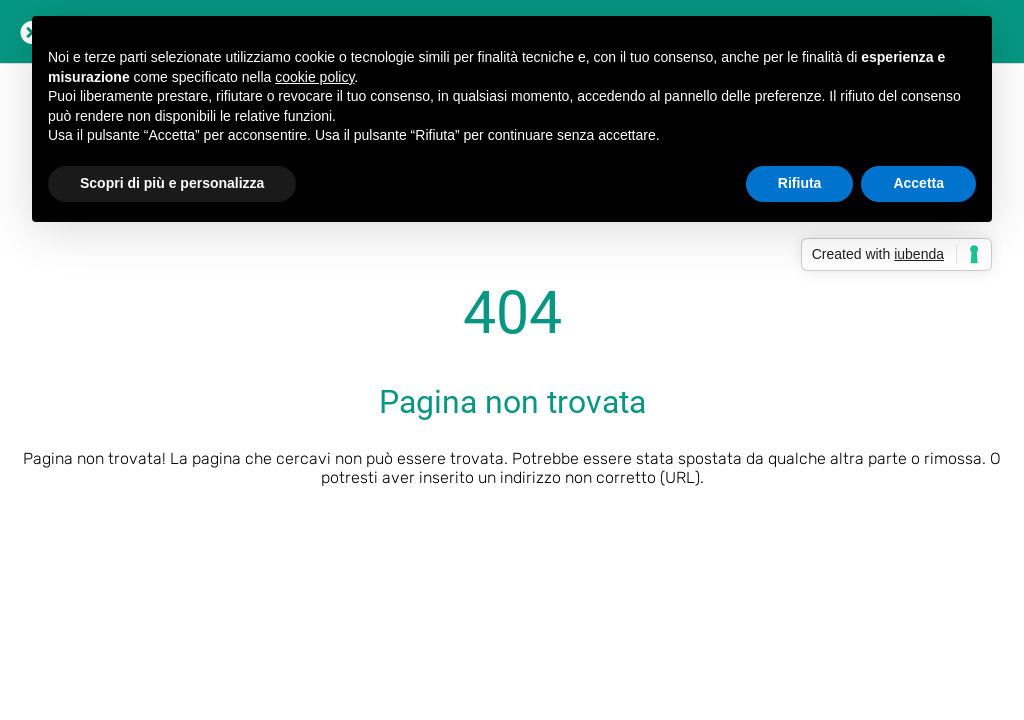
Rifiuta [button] (800, 183)
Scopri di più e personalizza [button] (172, 183)
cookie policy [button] (314, 77)
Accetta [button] (918, 183)
